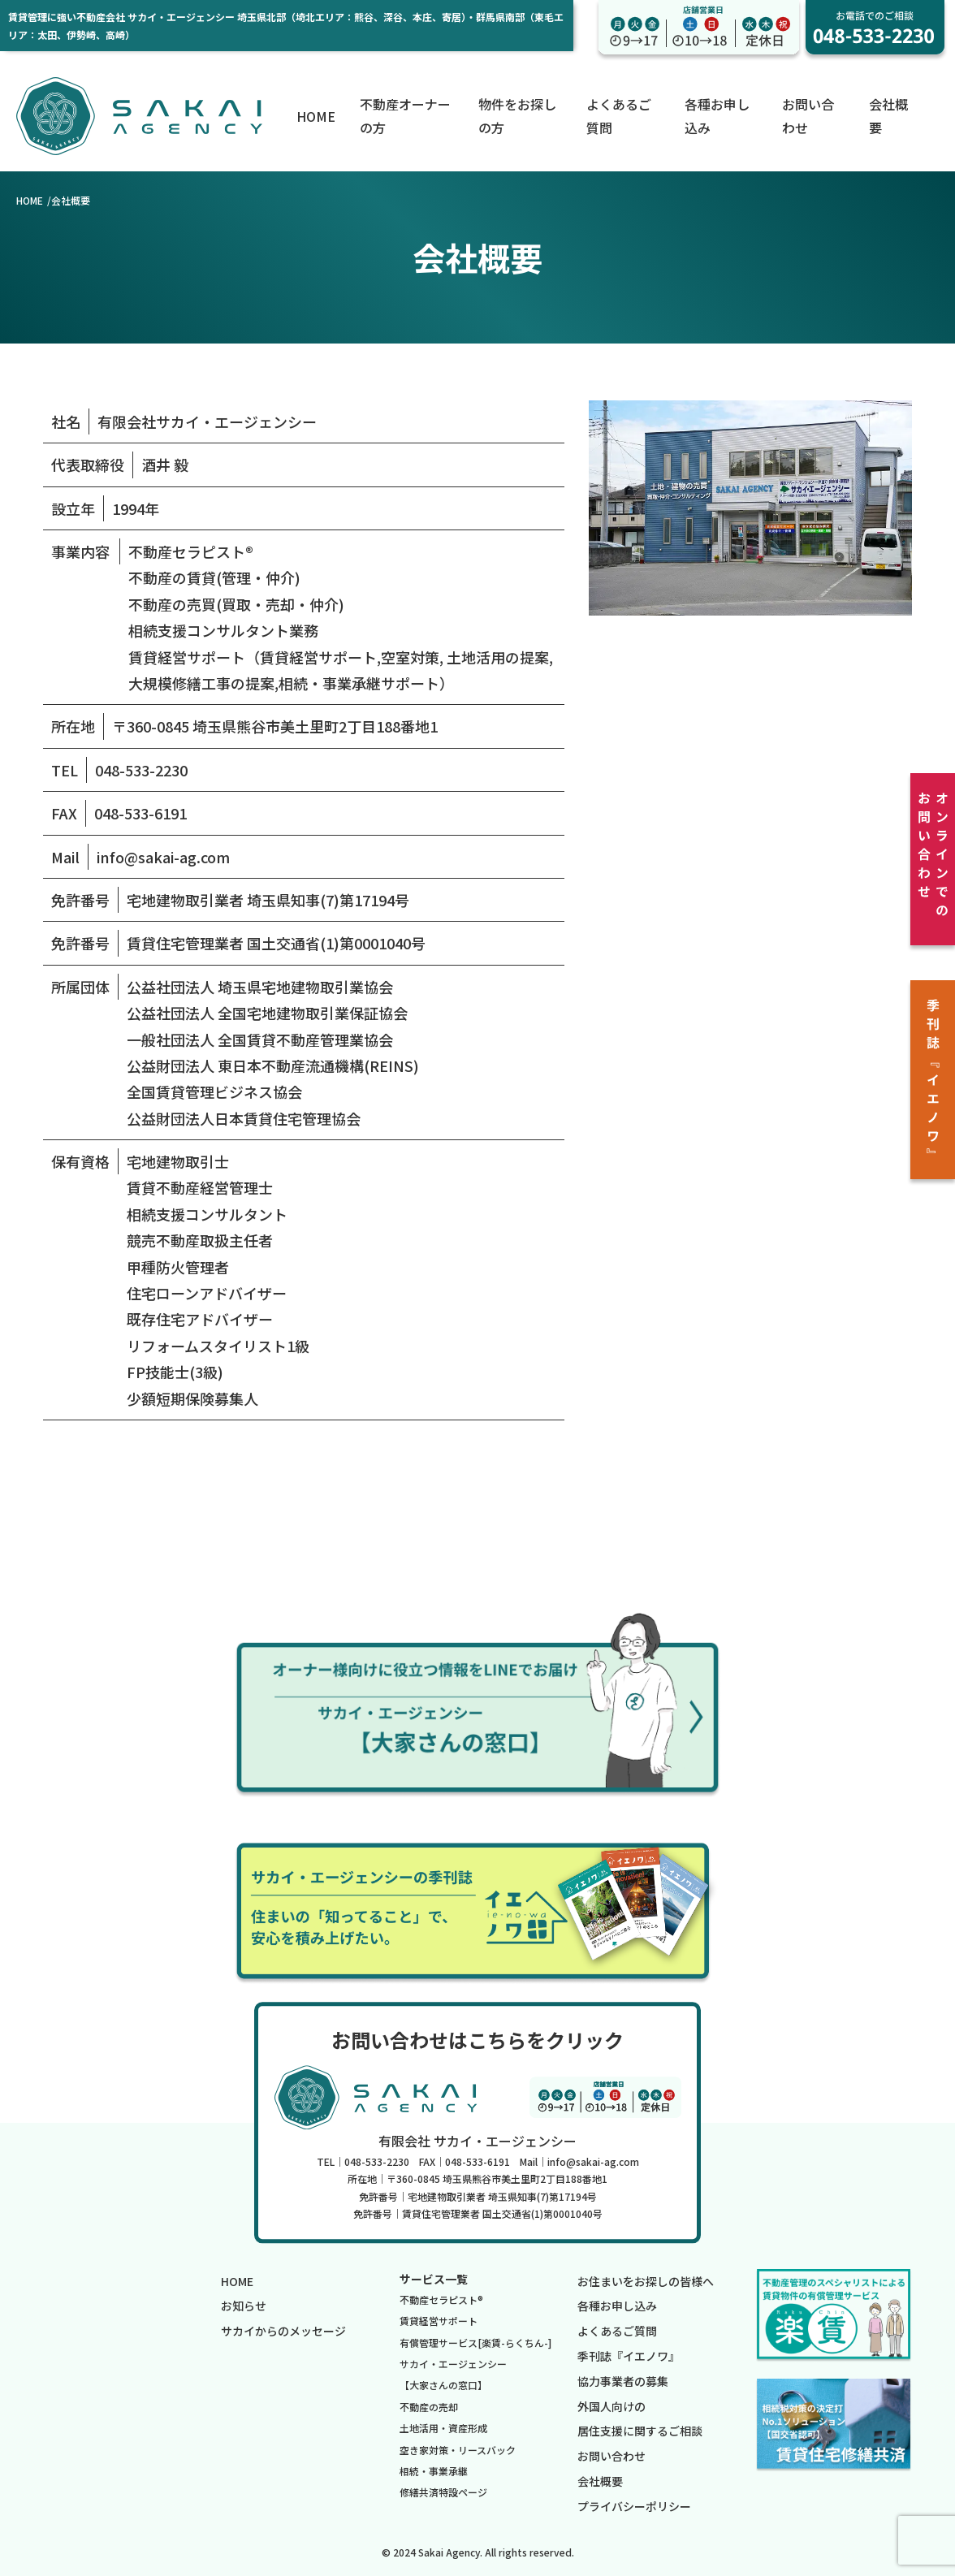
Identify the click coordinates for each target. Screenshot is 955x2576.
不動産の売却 (429, 2407)
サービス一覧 (434, 2279)
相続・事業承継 (434, 2471)
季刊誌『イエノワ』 (628, 2356)
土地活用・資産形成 (443, 2428)
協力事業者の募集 (622, 2381)
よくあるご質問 (617, 2331)
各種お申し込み (617, 2305)
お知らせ (243, 2305)
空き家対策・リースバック (458, 2450)
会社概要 (600, 2481)
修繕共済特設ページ (443, 2492)
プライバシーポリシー (634, 2506)
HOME (315, 116)
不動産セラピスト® (441, 2299)
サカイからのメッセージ (283, 2331)
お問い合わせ (611, 2456)
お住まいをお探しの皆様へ (645, 2281)
